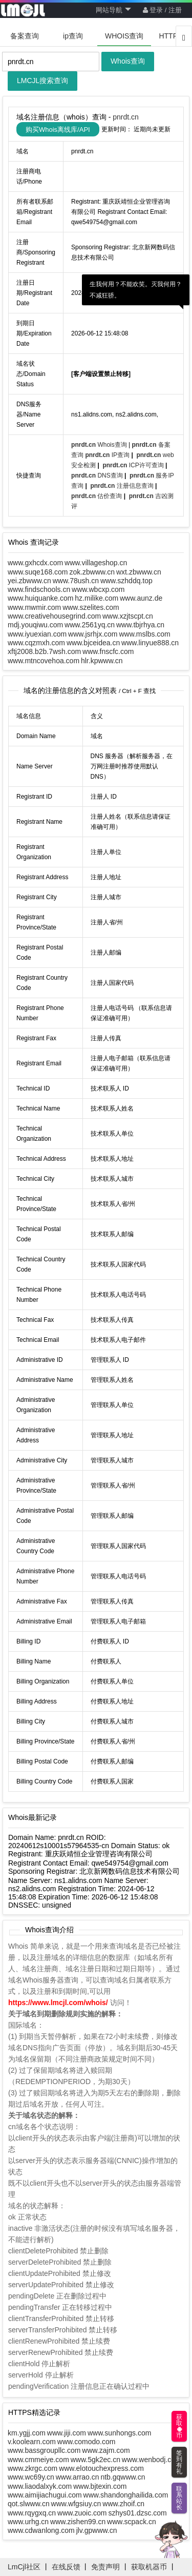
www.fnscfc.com (108, 651)
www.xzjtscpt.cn (127, 616)
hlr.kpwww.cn (102, 661)
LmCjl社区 (24, 2567)
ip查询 (73, 36)
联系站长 (179, 2498)
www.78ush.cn (76, 581)
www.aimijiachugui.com (45, 2495)
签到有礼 (179, 2462)
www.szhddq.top (126, 581)
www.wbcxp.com (98, 589)
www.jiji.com (66, 2433)
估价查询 (97, 496)
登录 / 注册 (162, 10)
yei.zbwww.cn (29, 581)
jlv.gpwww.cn (96, 2530)
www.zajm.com (106, 2450)
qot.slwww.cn (29, 2504)
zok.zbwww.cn (92, 572)
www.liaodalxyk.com (40, 2486)
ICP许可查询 (133, 465)
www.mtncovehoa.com (43, 661)
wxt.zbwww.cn (138, 572)
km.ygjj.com (27, 2433)
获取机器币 (149, 2567)
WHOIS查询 (124, 36)
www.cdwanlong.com (41, 2530)
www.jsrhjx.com (92, 634)
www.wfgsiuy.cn (76, 2504)
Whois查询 (128, 61)
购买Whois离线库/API (58, 129)
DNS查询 (97, 475)
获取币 (179, 2426)
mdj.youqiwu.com (35, 625)
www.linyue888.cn (150, 643)
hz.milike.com (96, 598)
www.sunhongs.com (120, 2433)
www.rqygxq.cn (32, 2513)
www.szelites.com (90, 607)
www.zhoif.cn (123, 2504)
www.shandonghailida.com (125, 2495)
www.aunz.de (141, 598)
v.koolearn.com (32, 2442)
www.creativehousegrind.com (54, 616)
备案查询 (24, 36)
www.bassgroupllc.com (44, 2450)
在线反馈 (66, 2567)
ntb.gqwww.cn (122, 2477)
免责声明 (105, 2567)
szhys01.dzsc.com (137, 2513)
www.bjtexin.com (99, 2486)
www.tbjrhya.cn (140, 625)
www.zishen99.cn (77, 2522)
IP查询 (108, 455)
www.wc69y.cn (31, 2477)
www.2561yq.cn (90, 625)
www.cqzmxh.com (36, 643)
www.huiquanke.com (40, 598)
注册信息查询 (122, 485)
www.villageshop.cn (96, 563)
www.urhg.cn (28, 2522)
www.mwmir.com (34, 607)
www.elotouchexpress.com (101, 2468)
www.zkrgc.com (32, 2468)
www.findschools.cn (39, 589)
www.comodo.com (86, 2442)
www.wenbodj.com (151, 2459)
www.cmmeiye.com (38, 2459)
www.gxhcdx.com (35, 563)
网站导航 (113, 10)
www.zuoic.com (81, 2513)
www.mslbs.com (144, 634)
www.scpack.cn (131, 2522)
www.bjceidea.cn (93, 643)
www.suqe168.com (38, 572)
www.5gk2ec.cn (95, 2459)
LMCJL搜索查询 (42, 80)
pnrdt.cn (126, 117)
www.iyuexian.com (37, 634)
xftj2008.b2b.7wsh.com (44, 651)
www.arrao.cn (77, 2477)
